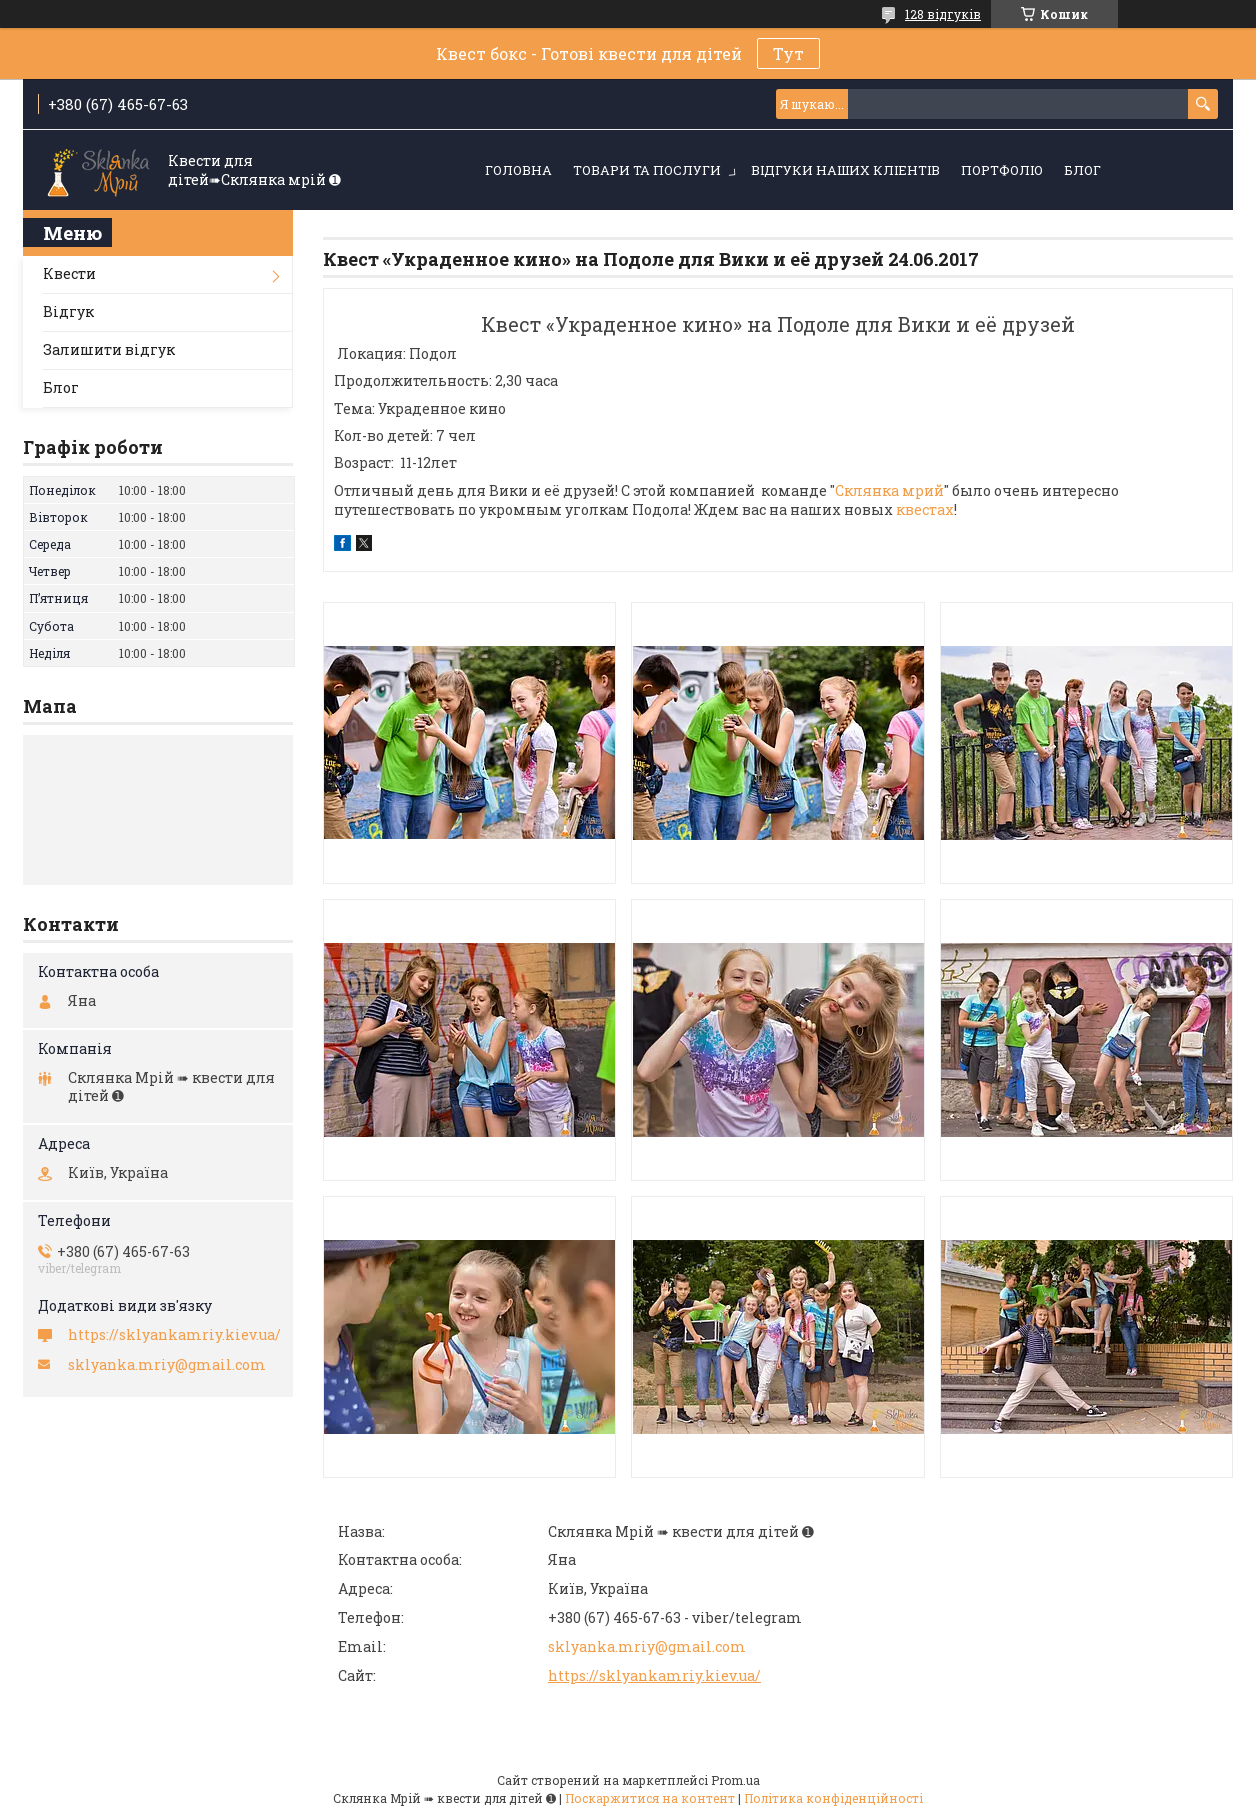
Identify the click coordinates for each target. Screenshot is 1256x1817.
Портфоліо (1002, 170)
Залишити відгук (109, 349)
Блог (1082, 170)
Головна (518, 170)
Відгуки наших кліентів (845, 170)
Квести (69, 273)
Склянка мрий (889, 490)
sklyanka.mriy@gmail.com (647, 1646)
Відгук (68, 311)
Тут (788, 53)
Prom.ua (735, 1780)
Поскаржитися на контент (650, 1798)
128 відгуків (943, 14)
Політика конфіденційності (833, 1798)
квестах (925, 509)
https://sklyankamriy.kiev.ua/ (654, 1675)
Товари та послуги (647, 170)
